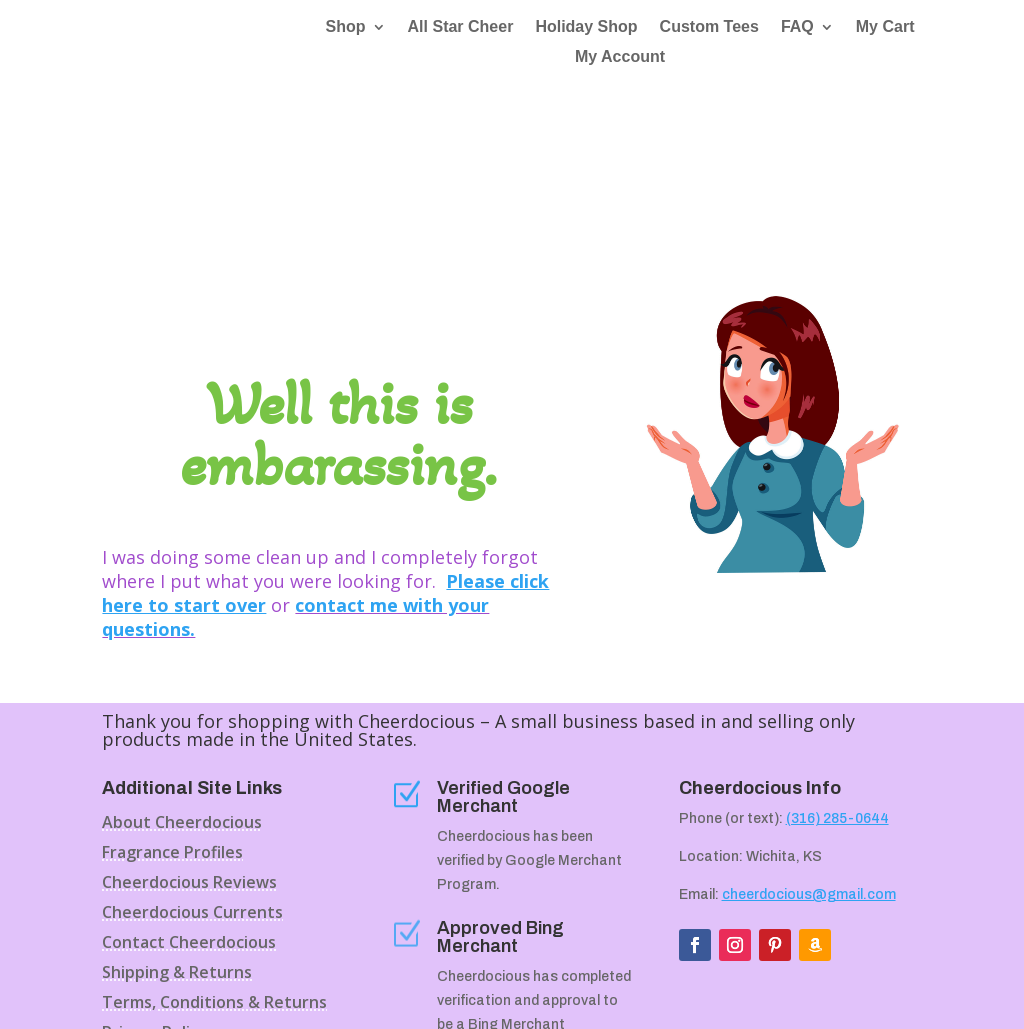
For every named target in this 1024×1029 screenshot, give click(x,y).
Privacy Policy (154, 890)
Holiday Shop (586, 28)
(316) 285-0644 (837, 674)
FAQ (797, 28)
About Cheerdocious (182, 680)
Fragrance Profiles (172, 710)
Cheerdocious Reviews (189, 740)
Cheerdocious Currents (192, 770)
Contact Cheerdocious (189, 800)
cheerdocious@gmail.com (809, 750)
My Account (620, 58)
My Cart (885, 28)
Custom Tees (709, 28)
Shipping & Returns (177, 830)
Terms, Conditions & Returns (214, 860)
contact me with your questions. (295, 473)
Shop (346, 28)
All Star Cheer (461, 28)
